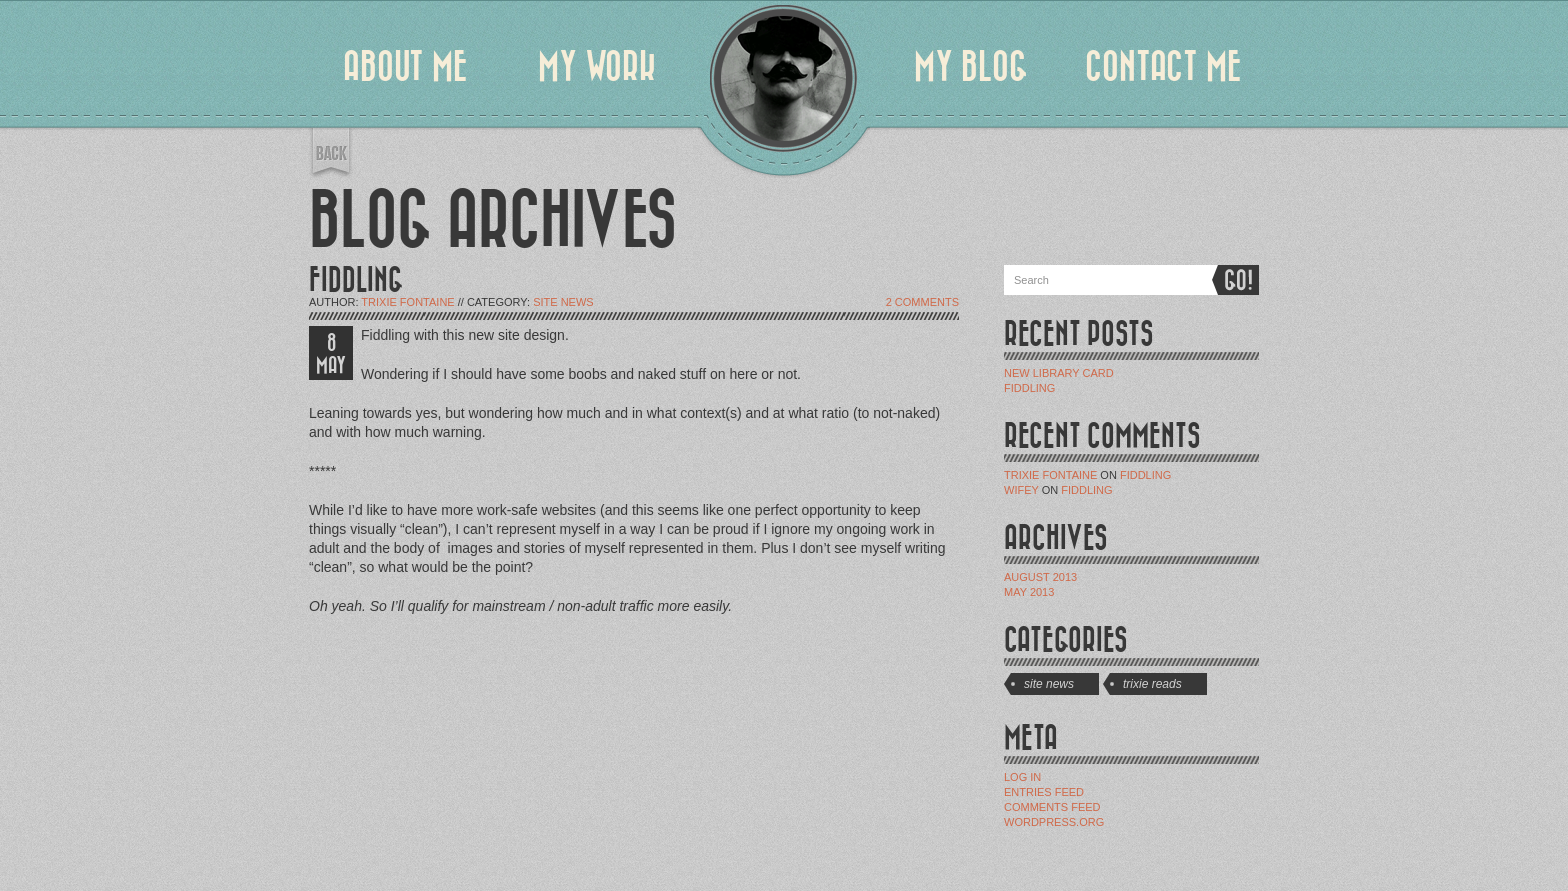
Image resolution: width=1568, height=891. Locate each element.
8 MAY (331, 354)
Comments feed (1052, 807)
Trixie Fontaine (407, 302)
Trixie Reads (1152, 684)
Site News (563, 302)
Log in (1022, 777)
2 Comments (922, 302)
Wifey (1021, 490)
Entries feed (1044, 792)
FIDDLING (356, 280)
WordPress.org (1054, 822)
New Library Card (1059, 373)
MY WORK (597, 67)
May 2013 (1029, 592)
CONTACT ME (1163, 67)
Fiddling (1029, 388)
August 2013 (1040, 577)
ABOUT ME (405, 67)
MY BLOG (971, 67)
